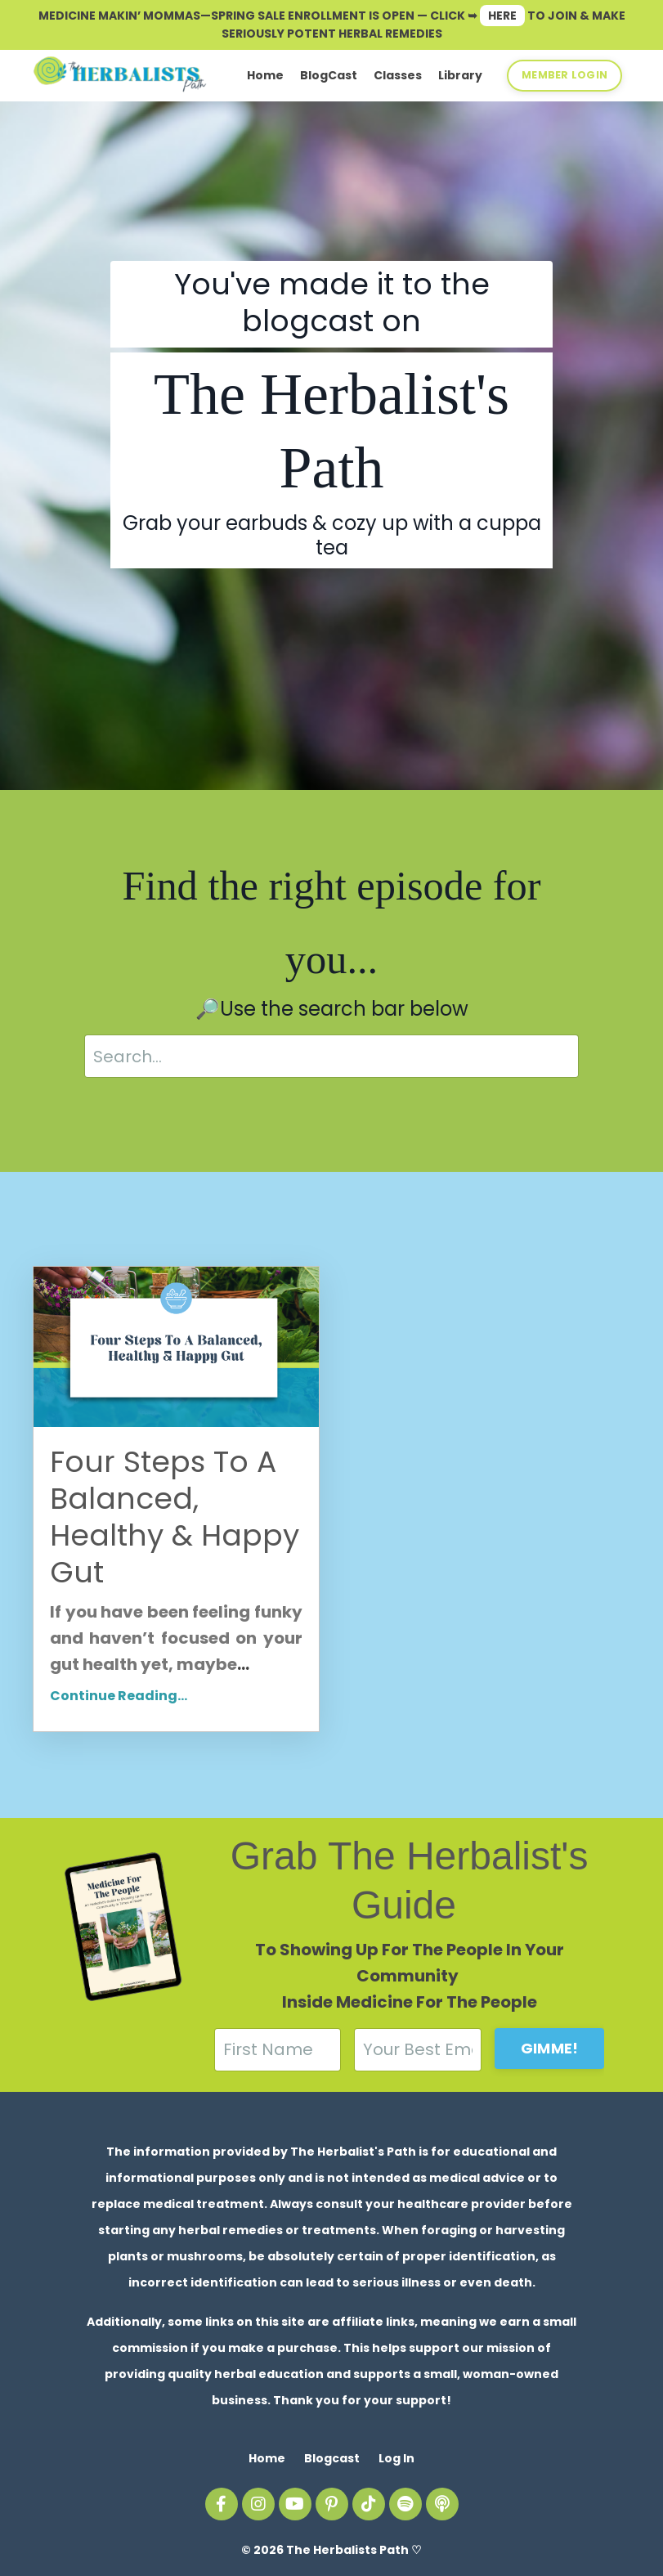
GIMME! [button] (550, 2048)
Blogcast (332, 2458)
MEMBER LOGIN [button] (564, 75)
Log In (396, 2458)
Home (265, 75)
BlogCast (328, 75)
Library (460, 75)
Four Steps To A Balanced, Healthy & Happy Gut (174, 1517)
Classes (398, 75)
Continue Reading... (118, 1695)
